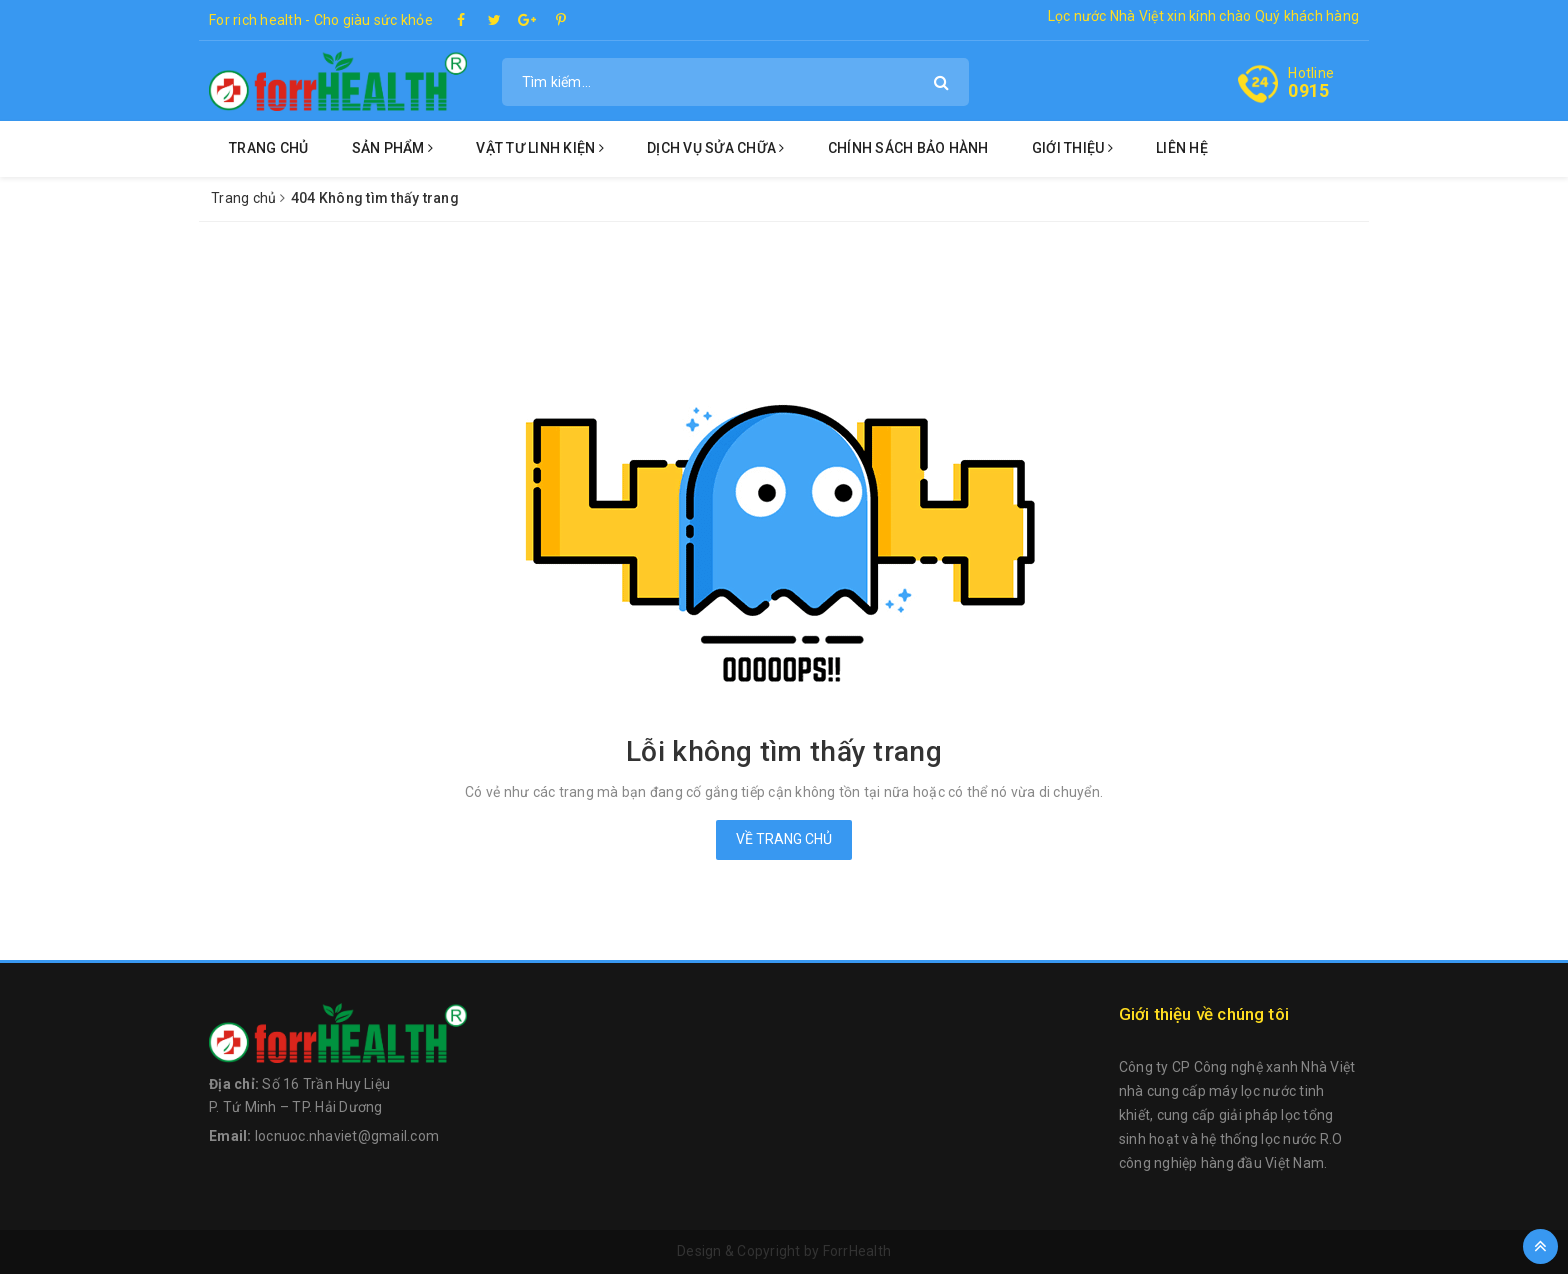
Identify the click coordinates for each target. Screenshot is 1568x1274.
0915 (1308, 90)
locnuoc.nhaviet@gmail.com (347, 1136)
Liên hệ (1182, 148)
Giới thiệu (1072, 148)
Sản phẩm (393, 148)
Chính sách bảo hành (908, 148)
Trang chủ (268, 148)
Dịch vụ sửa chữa (716, 148)
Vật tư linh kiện (540, 148)
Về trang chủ (784, 839)
